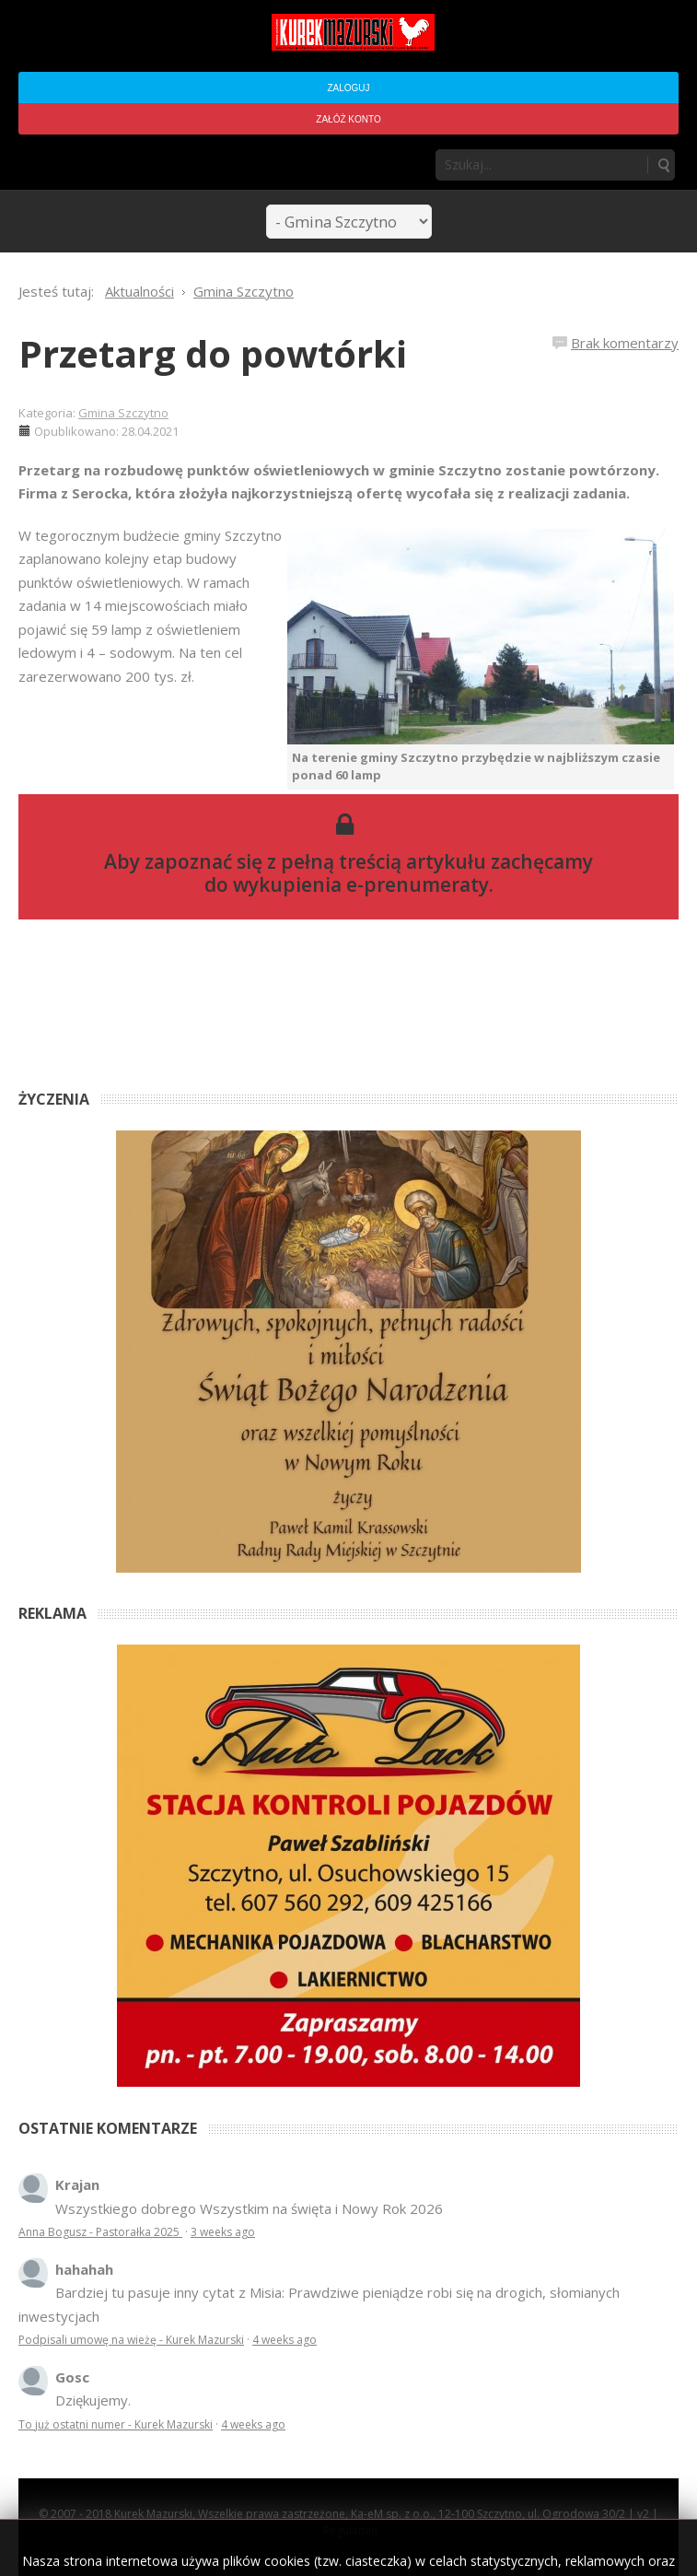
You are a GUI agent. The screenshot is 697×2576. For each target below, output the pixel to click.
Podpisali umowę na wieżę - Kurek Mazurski (131, 2340)
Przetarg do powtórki (212, 353)
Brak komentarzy (625, 343)
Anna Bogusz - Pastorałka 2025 (100, 2232)
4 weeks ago (284, 2340)
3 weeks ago (223, 2232)
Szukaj (663, 165)
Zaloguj (348, 88)
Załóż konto (348, 119)
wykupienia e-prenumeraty (361, 884)
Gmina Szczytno (123, 412)
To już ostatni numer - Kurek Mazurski (115, 2424)
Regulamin (350, 2530)
